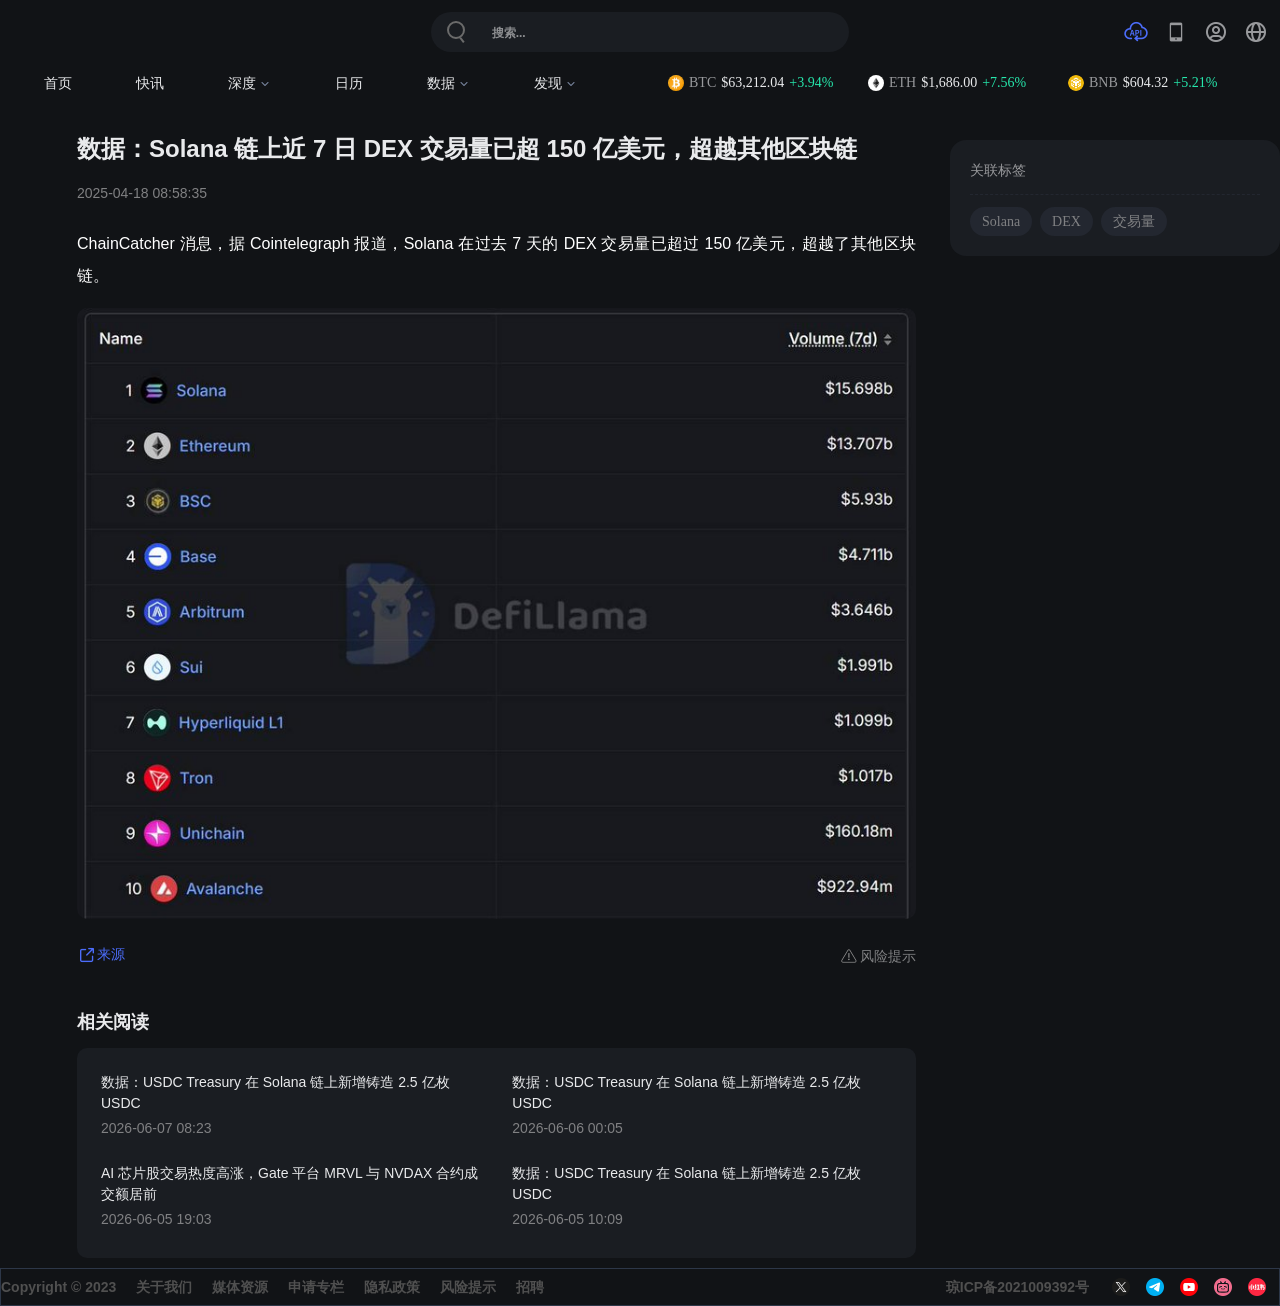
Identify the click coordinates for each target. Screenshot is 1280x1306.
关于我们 (164, 1287)
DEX (1066, 221)
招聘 (530, 1287)
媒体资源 (240, 1287)
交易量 (1134, 221)
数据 (448, 83)
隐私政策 (392, 1287)
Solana (1001, 221)
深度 (249, 83)
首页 (58, 83)
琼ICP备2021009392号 (1017, 1287)
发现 (555, 83)
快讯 (150, 83)
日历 (349, 83)
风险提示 (468, 1287)
